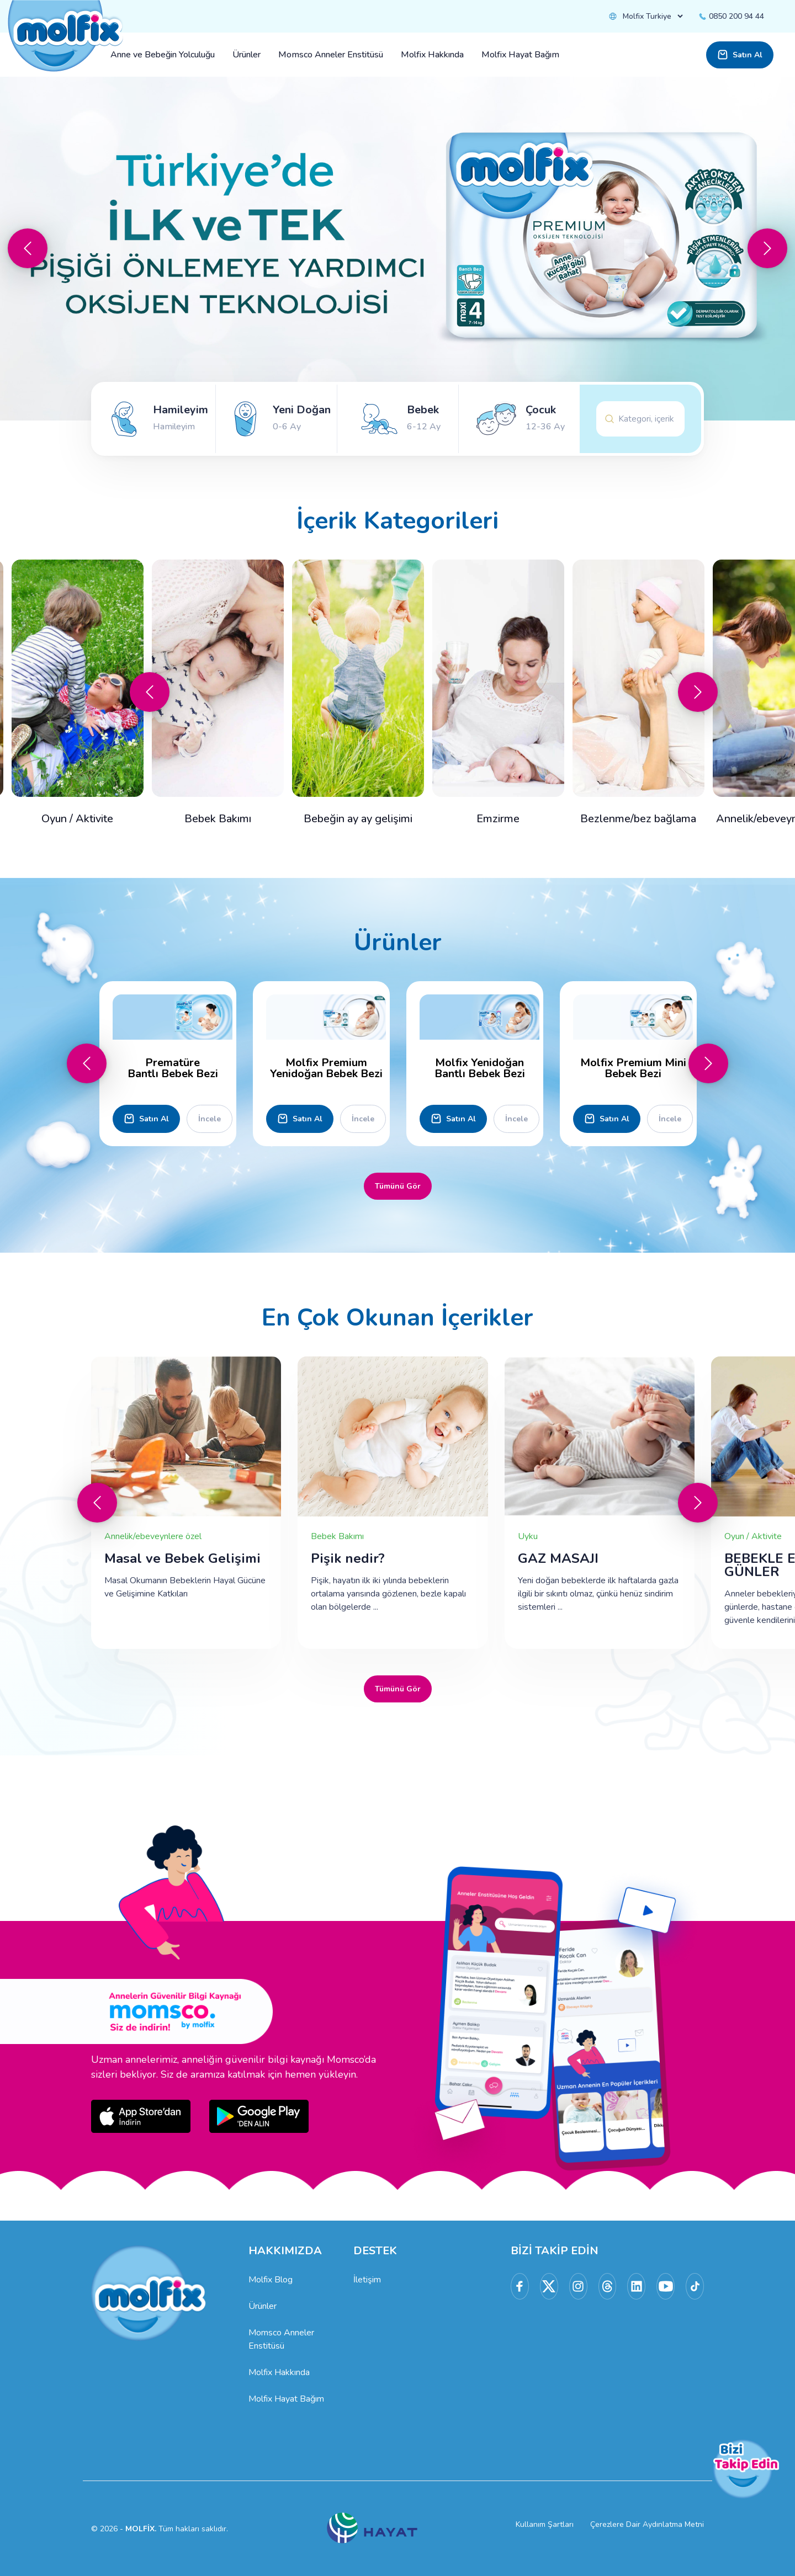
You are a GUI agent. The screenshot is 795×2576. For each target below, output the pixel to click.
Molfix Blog (270, 2280)
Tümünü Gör (398, 1186)
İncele (209, 1119)
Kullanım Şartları (545, 2524)
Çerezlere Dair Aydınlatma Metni (647, 2524)
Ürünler (262, 2306)
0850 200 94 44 (731, 16)
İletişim (367, 2280)
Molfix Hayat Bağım (286, 2399)
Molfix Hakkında (279, 2372)
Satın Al (739, 54)
